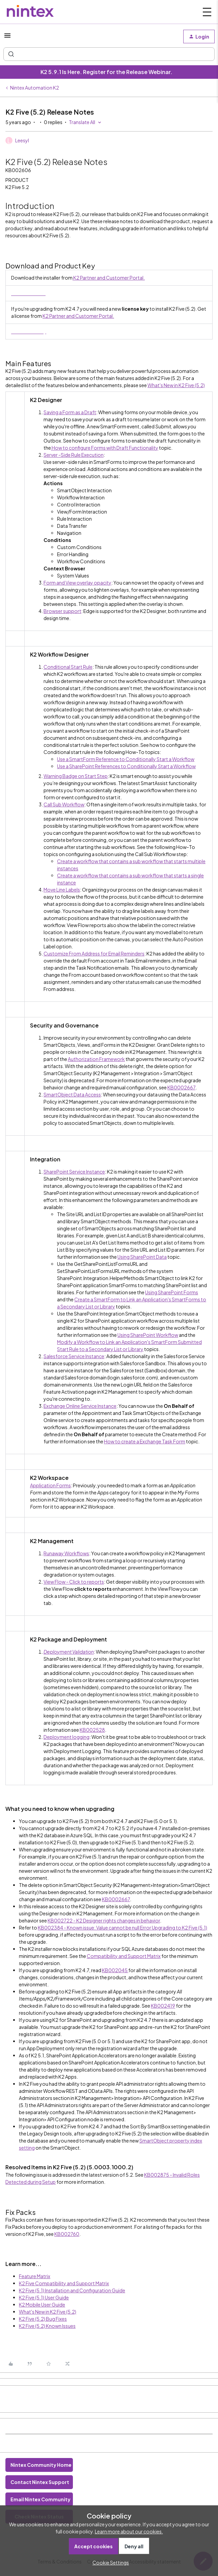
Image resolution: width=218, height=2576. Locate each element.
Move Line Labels (62, 890)
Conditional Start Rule (68, 667)
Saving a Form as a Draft (70, 412)
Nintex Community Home (41, 2465)
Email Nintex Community (40, 2499)
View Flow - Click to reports (74, 1582)
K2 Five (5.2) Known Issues (47, 2326)
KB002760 (66, 2234)
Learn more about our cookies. (129, 2531)
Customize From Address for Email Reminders (94, 953)
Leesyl (22, 140)
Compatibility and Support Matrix (124, 1956)
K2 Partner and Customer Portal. (109, 278)
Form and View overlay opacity (77, 583)
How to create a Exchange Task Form (144, 1441)
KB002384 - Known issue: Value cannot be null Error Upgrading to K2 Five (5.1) (122, 1927)
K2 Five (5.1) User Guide (44, 2297)
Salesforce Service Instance (74, 1356)
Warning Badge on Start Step (76, 776)
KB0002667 (181, 1087)
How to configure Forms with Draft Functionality (104, 448)
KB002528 (92, 1730)
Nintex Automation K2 (34, 88)
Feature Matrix (34, 2276)
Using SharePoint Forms (171, 1292)
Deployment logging (66, 1737)
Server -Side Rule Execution (74, 455)
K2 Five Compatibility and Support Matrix (64, 2283)
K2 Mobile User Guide (42, 2304)
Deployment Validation (69, 1652)
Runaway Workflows (66, 1553)
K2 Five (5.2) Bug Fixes (43, 2319)
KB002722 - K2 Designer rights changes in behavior (104, 1920)
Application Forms (50, 1485)
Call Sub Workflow (64, 804)
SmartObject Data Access (72, 1094)
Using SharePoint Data (142, 1257)
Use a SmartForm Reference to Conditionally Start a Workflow (125, 759)
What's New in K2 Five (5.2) (176, 385)
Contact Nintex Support (39, 2482)
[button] (7, 37)
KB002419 (163, 2006)
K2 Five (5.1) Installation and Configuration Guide (72, 2290)
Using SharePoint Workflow (147, 1335)
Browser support (62, 611)
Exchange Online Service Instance (80, 1406)
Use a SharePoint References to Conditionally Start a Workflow (126, 766)
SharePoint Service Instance (74, 1171)
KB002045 (115, 1970)
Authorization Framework (96, 1059)
